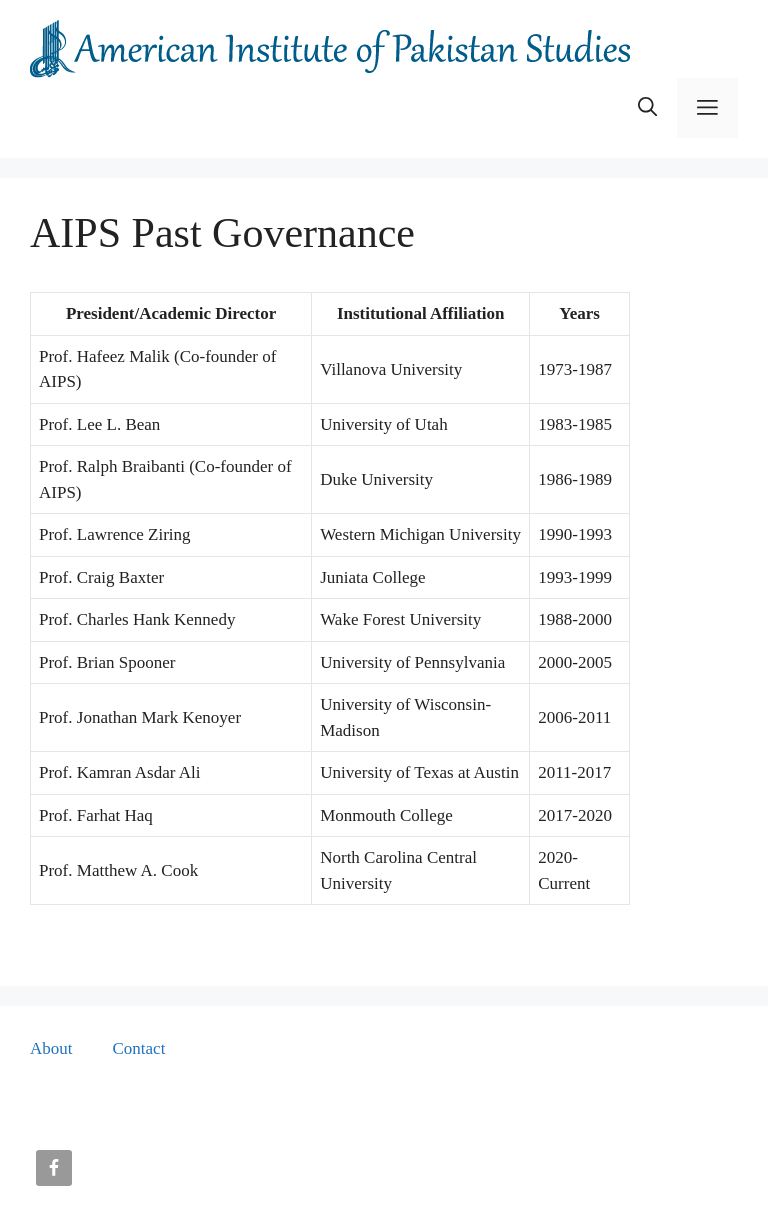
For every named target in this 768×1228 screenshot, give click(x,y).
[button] (647, 108)
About (51, 1048)
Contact (139, 1048)
